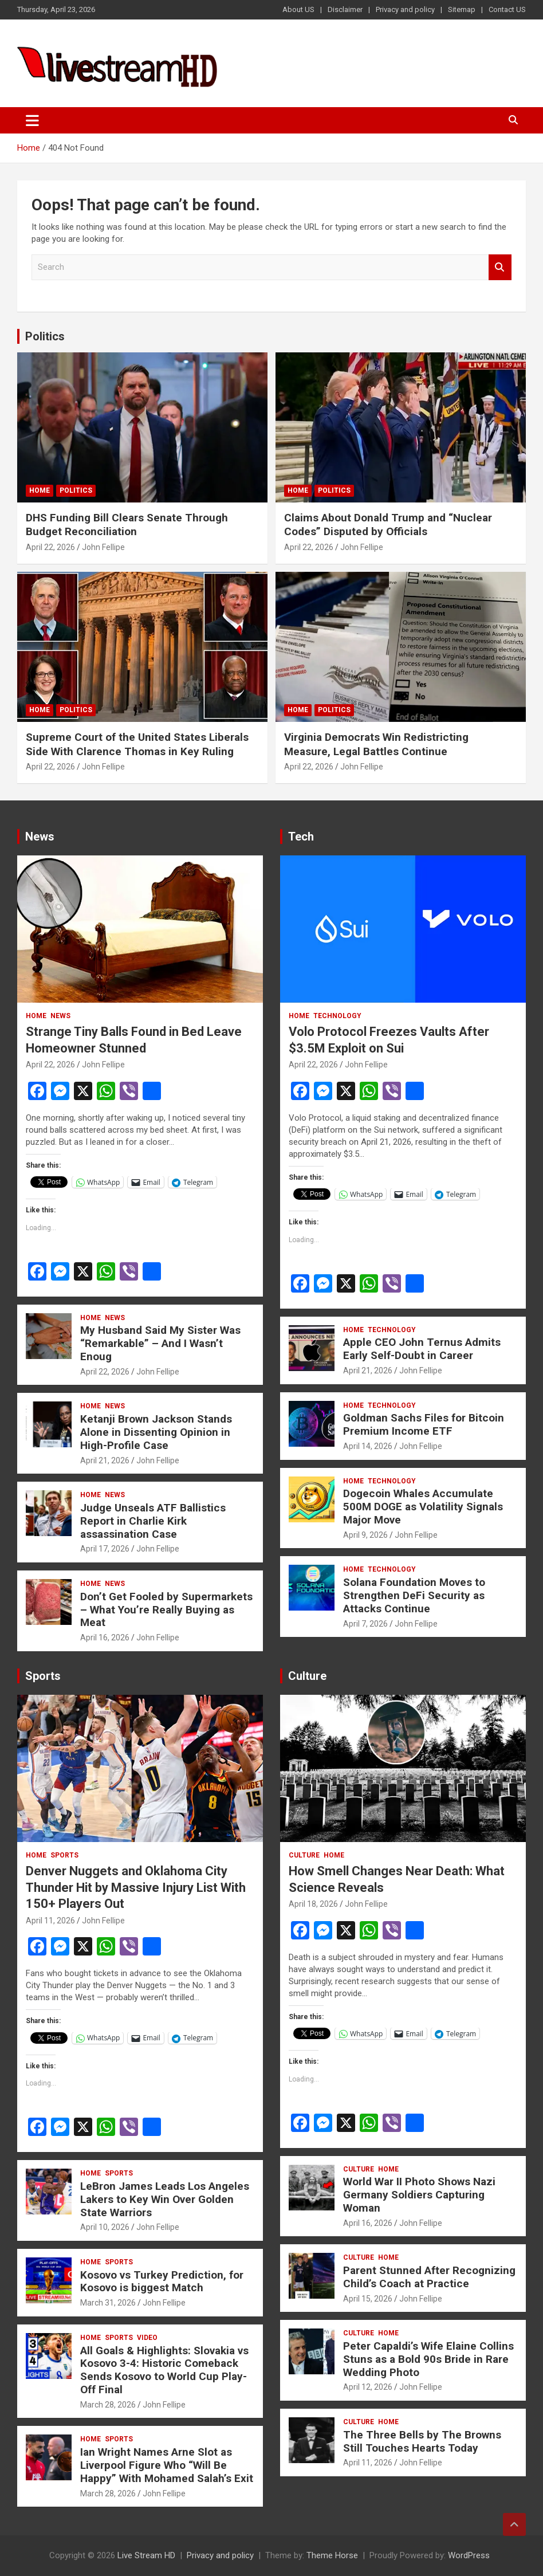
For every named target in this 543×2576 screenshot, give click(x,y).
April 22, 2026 (50, 547)
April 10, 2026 (104, 2227)
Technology (337, 1016)
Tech (301, 836)
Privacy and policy (405, 9)
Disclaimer (345, 9)
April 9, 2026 (365, 1535)
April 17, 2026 (104, 1548)
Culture (307, 1676)
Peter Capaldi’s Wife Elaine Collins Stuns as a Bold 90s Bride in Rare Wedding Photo (428, 2359)
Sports (43, 1676)
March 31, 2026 (108, 2302)
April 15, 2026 (367, 2298)
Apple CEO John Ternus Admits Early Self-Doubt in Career (422, 1349)
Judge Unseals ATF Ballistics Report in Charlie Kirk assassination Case (153, 1521)
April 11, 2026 (50, 1920)
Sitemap (461, 9)
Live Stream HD (146, 2555)
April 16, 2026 (104, 1637)
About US (298, 9)
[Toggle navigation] (32, 120)
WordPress (469, 2555)
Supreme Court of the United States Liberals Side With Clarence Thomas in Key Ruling (137, 744)
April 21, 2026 (104, 1460)
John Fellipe (103, 547)
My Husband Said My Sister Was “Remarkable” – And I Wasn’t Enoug (160, 1343)
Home (39, 490)
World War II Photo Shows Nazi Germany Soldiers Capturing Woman (419, 2194)
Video (147, 2338)
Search (500, 267)
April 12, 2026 (367, 2387)
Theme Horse (332, 2555)
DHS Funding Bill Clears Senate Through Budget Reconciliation (127, 525)
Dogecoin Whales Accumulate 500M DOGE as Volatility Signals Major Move (423, 1506)
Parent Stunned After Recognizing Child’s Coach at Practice (429, 2277)
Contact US (507, 9)
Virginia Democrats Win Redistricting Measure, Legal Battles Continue (376, 744)
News (39, 836)
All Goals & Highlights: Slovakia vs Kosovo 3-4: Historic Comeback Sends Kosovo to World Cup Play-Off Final (164, 2370)
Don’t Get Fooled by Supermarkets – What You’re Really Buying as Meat (166, 1609)
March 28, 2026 (108, 2404)
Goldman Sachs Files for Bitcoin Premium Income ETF (423, 1424)
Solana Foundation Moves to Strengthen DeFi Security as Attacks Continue (414, 1595)
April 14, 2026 (367, 1446)
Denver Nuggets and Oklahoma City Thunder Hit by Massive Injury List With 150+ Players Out (136, 1887)
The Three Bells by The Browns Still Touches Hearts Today (422, 2441)
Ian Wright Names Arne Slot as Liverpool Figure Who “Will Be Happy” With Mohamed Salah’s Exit (166, 2465)
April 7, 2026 (365, 1623)
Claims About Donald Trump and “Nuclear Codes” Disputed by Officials (388, 525)
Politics (45, 336)
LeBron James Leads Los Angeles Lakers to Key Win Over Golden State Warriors (164, 2199)
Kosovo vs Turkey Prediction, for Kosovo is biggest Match (161, 2281)
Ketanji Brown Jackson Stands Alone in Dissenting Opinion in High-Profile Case (156, 1432)
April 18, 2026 (313, 1904)
